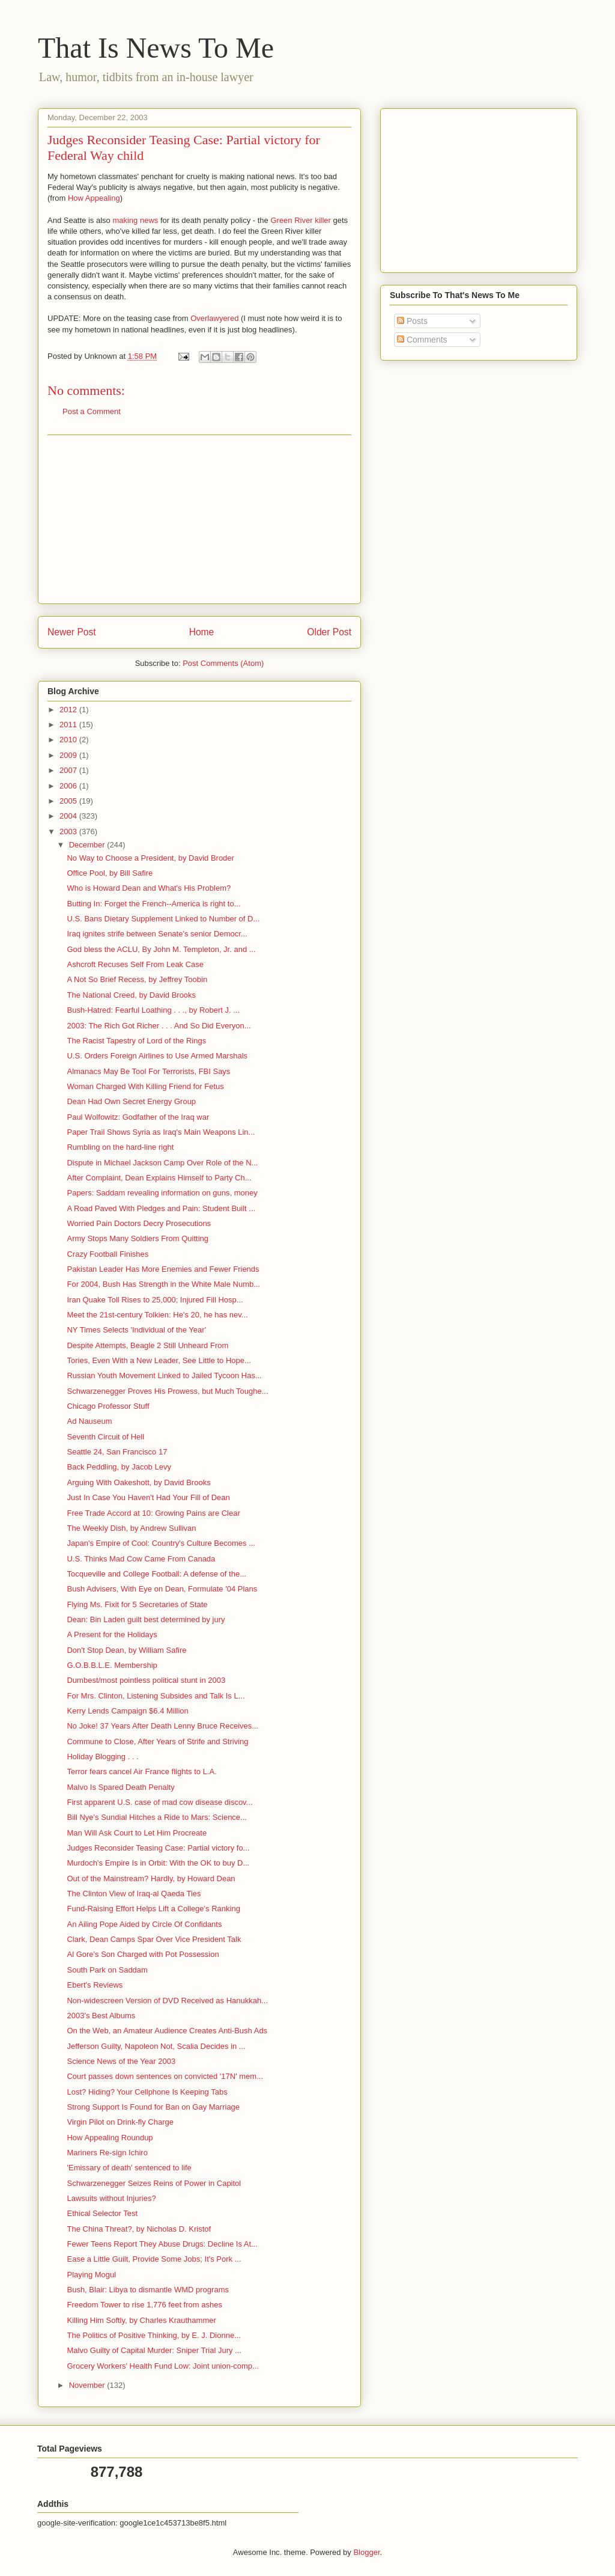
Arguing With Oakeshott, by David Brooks (138, 1482)
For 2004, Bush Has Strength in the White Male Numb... (163, 1284)
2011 (69, 724)
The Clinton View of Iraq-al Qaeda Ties (134, 1893)
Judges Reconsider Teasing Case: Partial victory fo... (158, 1847)
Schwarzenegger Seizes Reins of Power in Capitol (154, 2183)
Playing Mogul (91, 2274)
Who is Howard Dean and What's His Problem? (149, 888)
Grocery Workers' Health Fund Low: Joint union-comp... (162, 2365)
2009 (69, 755)
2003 (69, 831)
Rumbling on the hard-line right (120, 1147)
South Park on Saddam (107, 1969)
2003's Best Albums (101, 2015)
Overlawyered (214, 318)
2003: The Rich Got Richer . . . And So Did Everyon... (158, 1025)
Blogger (366, 2552)
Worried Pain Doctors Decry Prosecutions (139, 1223)
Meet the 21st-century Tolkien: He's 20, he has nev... (157, 1314)
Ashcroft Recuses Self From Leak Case (135, 964)
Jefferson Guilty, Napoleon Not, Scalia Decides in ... (156, 2046)
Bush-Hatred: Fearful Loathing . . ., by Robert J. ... (153, 1010)
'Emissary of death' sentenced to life (129, 2167)
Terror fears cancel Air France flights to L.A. (141, 1771)
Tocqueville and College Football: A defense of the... (156, 1573)
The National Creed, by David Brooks (131, 995)
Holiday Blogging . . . (102, 1756)
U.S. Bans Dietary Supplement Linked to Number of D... (163, 918)
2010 (69, 739)
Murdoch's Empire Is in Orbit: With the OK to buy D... (158, 1862)
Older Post (329, 632)
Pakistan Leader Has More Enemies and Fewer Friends (163, 1269)
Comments (422, 339)
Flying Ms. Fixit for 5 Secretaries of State (137, 1604)
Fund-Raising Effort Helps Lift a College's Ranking (153, 1908)
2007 (69, 770)
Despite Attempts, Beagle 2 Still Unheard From (147, 1345)
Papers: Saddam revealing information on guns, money (162, 1192)
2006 (69, 785)
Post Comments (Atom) (223, 663)
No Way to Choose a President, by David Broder (150, 857)
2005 (69, 800)
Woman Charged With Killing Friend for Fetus (145, 1086)
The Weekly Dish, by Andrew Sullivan (131, 1528)
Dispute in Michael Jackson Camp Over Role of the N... (162, 1162)
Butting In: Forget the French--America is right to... (153, 903)
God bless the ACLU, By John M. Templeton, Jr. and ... (161, 949)
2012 (69, 709)
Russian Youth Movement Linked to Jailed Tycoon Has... (164, 1375)
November (88, 2385)
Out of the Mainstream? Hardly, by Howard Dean (151, 1878)
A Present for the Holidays (112, 1634)
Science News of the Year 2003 (121, 2061)
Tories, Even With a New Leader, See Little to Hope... (158, 1360)
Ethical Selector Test (102, 2213)
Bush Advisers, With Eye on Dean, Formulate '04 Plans (162, 1588)
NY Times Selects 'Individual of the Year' (136, 1329)
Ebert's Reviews (95, 1984)
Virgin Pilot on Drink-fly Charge (120, 2121)
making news (135, 220)
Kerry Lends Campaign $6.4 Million (127, 1710)
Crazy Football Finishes (107, 1254)
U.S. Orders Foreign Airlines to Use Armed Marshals (157, 1055)
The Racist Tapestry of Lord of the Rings (136, 1040)
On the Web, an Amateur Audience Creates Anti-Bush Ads (167, 2030)
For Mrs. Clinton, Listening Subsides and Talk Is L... (155, 1695)
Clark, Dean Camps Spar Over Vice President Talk (154, 1939)
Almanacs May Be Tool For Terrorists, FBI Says (148, 1071)
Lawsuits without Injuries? (111, 2198)
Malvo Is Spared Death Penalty (120, 1787)
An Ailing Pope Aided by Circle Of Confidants (144, 1924)
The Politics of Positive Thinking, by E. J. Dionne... (154, 2335)
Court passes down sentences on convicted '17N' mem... (165, 2076)
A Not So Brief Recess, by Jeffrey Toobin (137, 979)
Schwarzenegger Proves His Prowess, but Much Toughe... (167, 1391)
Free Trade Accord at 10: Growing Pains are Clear (153, 1513)
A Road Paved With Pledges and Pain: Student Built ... (161, 1208)
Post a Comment (91, 411)
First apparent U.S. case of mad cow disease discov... (159, 1802)
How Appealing (94, 198)
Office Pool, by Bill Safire (110, 872)
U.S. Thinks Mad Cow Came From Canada (141, 1558)
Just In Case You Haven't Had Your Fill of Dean (148, 1497)
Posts (412, 321)
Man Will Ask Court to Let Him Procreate (137, 1832)
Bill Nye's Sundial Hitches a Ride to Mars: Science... (156, 1817)
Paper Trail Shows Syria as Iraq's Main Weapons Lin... (161, 1132)
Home (201, 632)
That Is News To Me (156, 48)
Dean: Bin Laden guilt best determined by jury (146, 1619)
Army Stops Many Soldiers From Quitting (137, 1238)
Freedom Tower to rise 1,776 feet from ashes (144, 2304)
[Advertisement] (199, 519)
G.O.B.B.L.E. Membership (112, 1665)
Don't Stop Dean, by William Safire (126, 1650)
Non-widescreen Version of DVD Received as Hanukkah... (167, 2000)
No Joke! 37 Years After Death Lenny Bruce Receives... (162, 1725)
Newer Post (71, 632)
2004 (69, 815)
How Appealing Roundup (110, 2137)
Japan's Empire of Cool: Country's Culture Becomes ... (161, 1543)
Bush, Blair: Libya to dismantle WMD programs (147, 2289)
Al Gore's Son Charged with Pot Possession (143, 1954)
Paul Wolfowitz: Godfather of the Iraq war (138, 1117)
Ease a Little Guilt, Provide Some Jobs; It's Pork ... (154, 2258)
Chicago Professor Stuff (108, 1406)
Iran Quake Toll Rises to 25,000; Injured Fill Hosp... (155, 1299)
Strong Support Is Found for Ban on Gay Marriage (153, 2106)
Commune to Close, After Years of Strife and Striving (157, 1741)
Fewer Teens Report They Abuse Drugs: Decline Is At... (162, 2243)
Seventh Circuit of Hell (105, 1436)
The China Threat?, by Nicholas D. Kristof (139, 2228)
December (88, 844)
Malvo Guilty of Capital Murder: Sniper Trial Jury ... (154, 2350)
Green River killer (300, 220)
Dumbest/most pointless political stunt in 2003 (146, 1680)
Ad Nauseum (89, 1421)
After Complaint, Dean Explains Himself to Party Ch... (159, 1177)
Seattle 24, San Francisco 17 (117, 1451)
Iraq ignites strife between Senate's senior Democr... (157, 933)
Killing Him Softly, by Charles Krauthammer (141, 2320)
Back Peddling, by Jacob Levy (119, 1466)
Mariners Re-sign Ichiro (107, 2152)
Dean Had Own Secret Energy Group (131, 1101)
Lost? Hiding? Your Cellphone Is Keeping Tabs (147, 2091)
